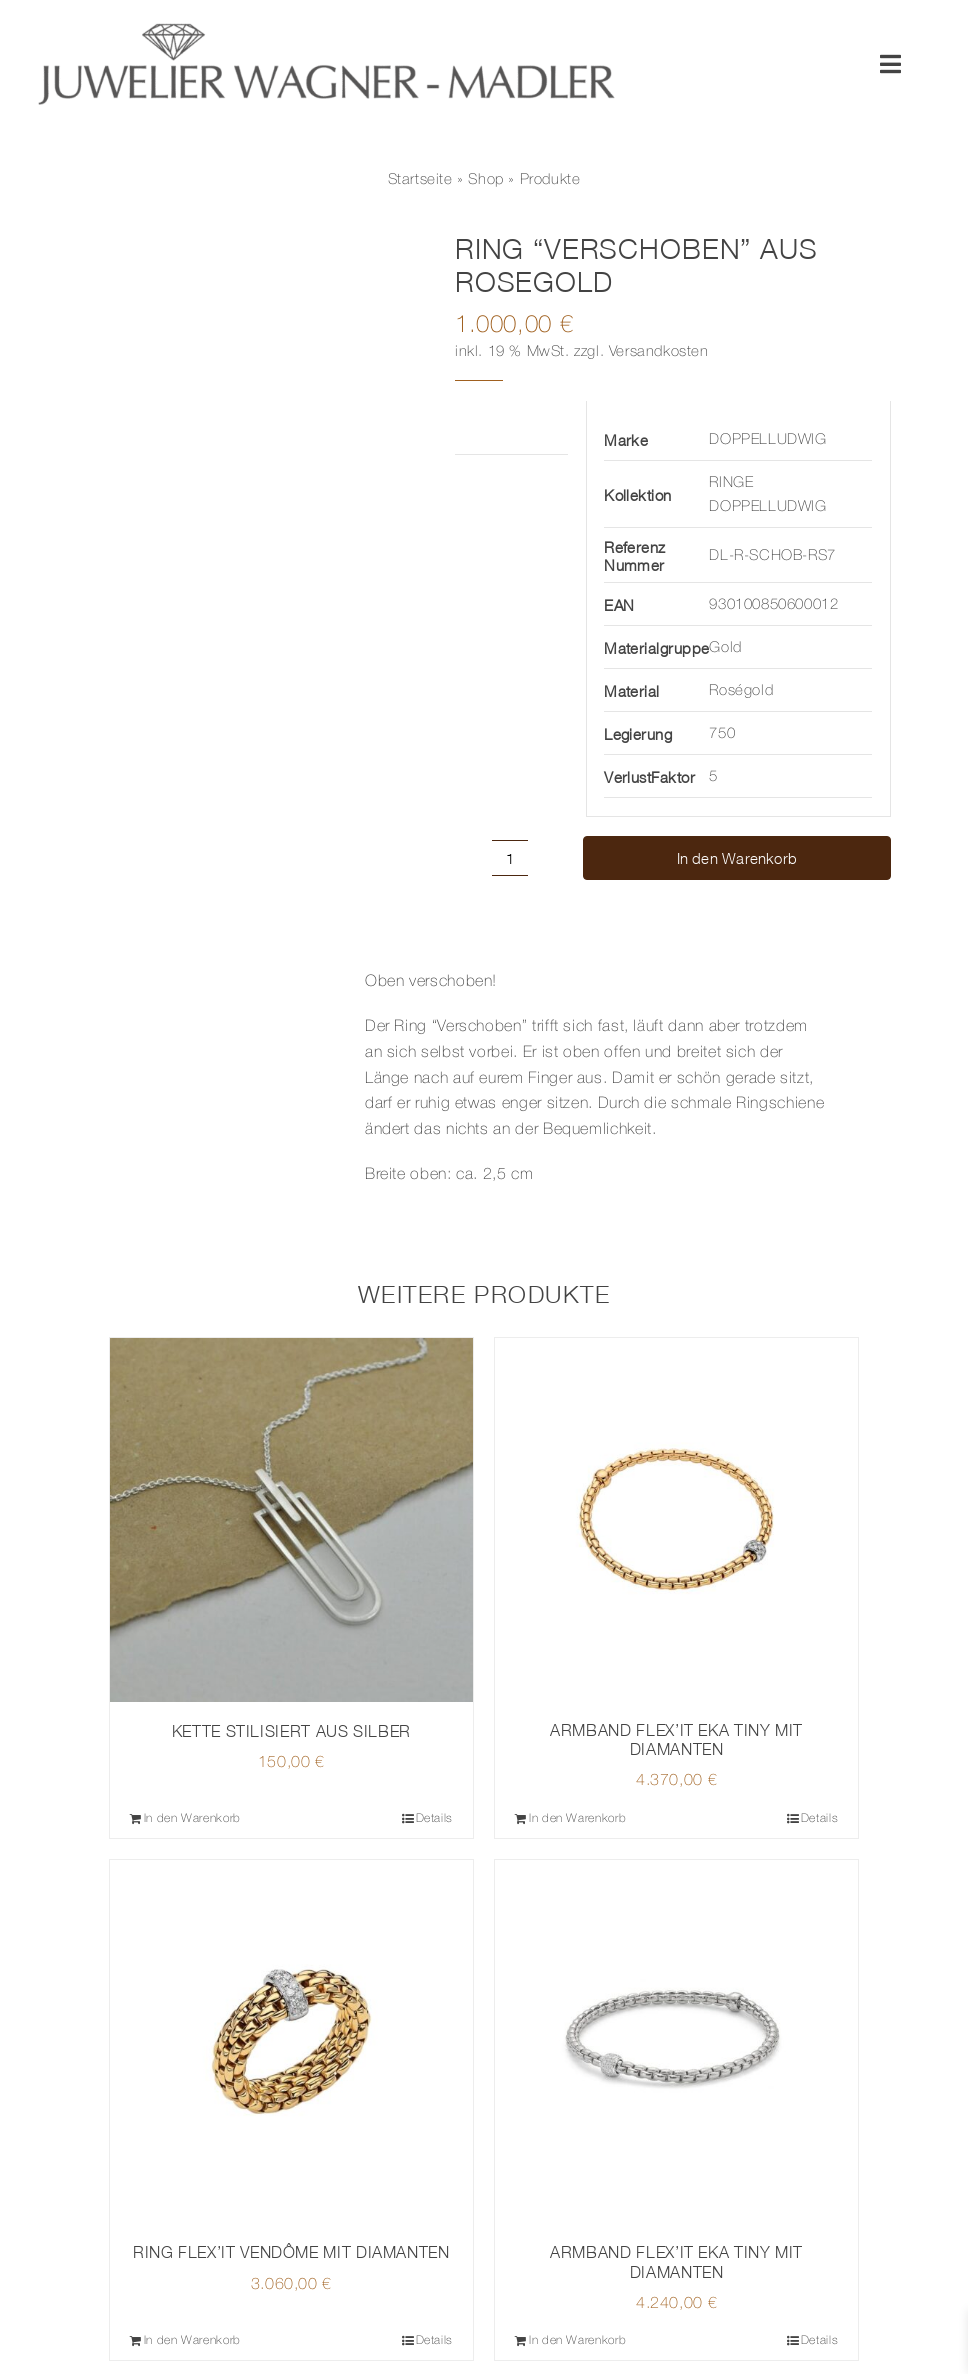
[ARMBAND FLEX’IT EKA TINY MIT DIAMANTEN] (676, 1519)
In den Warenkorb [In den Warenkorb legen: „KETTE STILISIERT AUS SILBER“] (192, 1818)
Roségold (741, 691)
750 (722, 734)
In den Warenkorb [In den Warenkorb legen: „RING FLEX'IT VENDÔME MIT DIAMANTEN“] (192, 2340)
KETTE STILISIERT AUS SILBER (291, 1731)
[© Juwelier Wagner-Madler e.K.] (326, 28)
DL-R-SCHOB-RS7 (772, 556)
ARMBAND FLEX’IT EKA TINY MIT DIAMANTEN (676, 1739)
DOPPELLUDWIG (767, 440)
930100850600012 (773, 605)
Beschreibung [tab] (159, 953)
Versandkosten (659, 352)
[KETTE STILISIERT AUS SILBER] (291, 1520)
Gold (725, 648)
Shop (485, 180)
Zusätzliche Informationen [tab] (504, 427)
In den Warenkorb (737, 858)
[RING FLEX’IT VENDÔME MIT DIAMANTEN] (291, 2041)
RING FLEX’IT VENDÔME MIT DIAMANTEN (291, 2252)
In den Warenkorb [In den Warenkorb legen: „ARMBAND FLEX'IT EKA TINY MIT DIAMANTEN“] (577, 1818)
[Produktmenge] (510, 858)
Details (434, 1818)
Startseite (420, 180)
